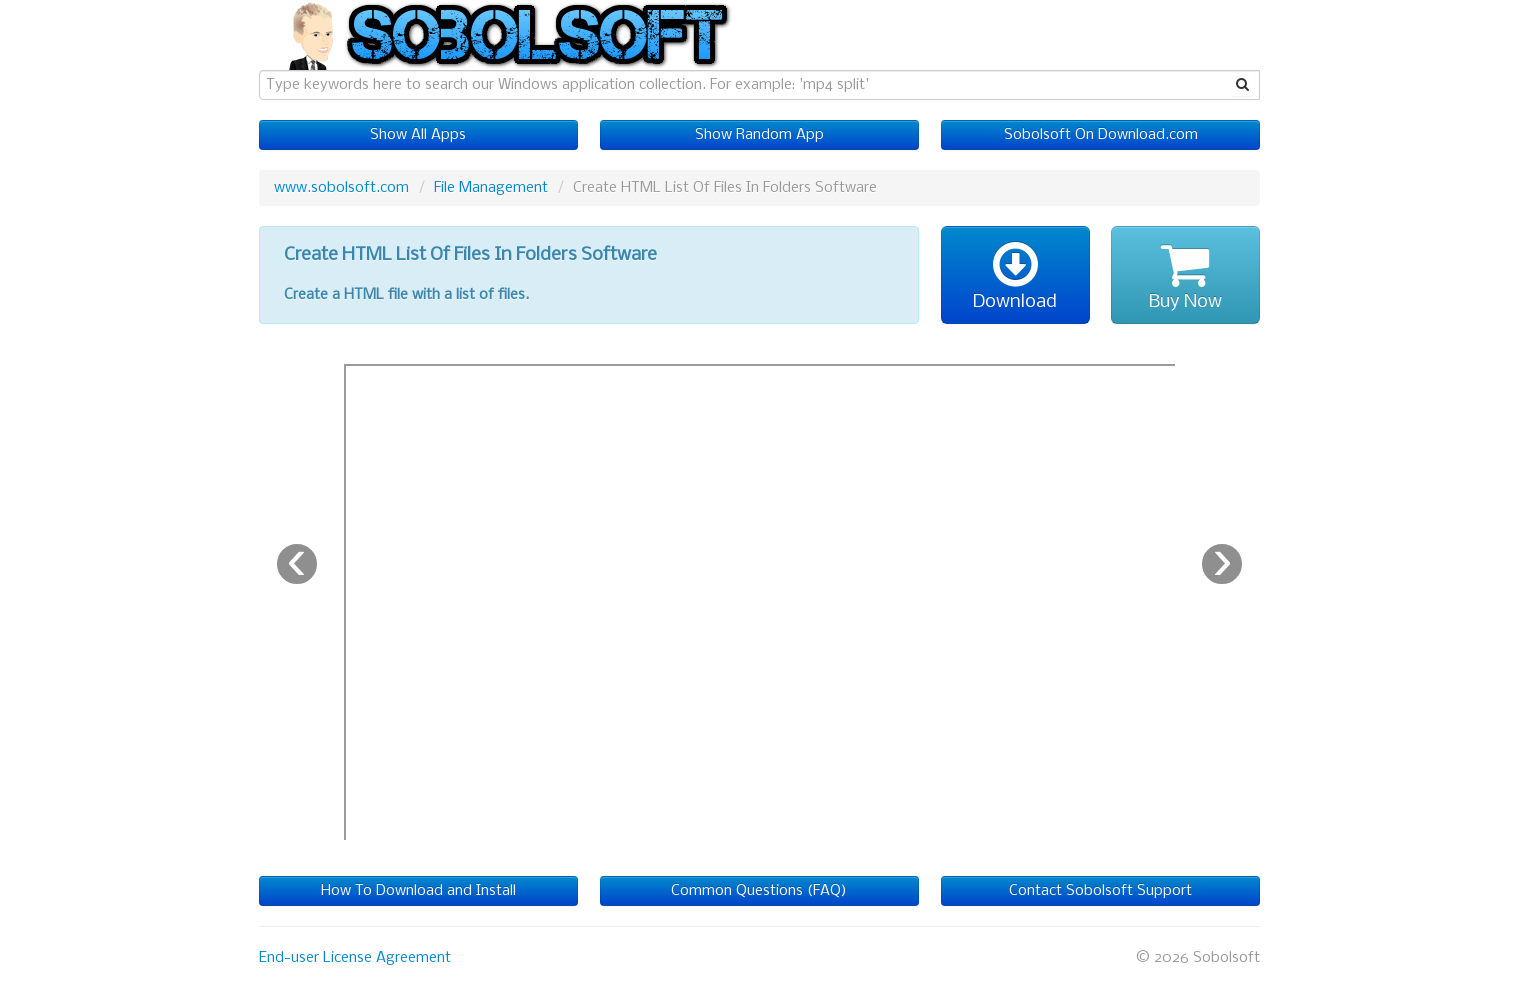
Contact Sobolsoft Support (1100, 891)
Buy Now (1185, 275)
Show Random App (759, 135)
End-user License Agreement (355, 958)
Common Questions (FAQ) (759, 891)
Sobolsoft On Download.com (1101, 135)
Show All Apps (418, 135)
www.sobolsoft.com (341, 188)
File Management (491, 188)
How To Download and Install (418, 891)
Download (1015, 275)
